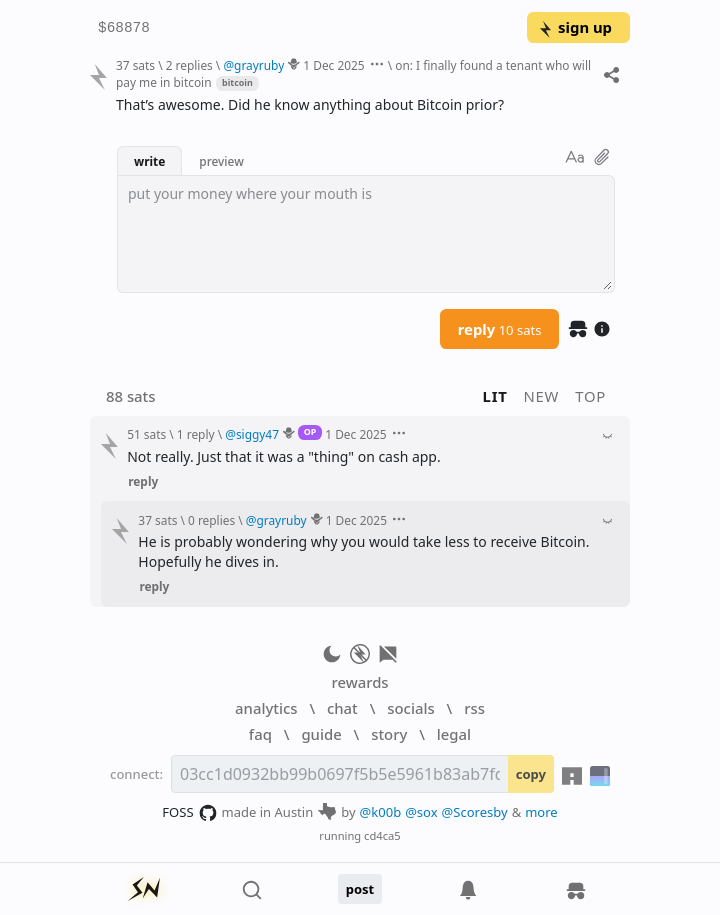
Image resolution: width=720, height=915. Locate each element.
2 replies (189, 65)
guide (321, 734)
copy (531, 774)
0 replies (211, 520)
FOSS (189, 813)
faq (260, 734)
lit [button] (495, 396)
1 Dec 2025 (333, 65)
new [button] (542, 396)
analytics (266, 708)
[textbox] (366, 234)
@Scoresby (475, 812)
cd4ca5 (382, 835)
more (541, 812)
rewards (359, 682)
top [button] (590, 396)
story (389, 734)
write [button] (149, 161)
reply (500, 329)
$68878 (124, 28)
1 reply (196, 434)
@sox (421, 812)
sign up (574, 27)
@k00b (381, 812)
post (360, 889)
